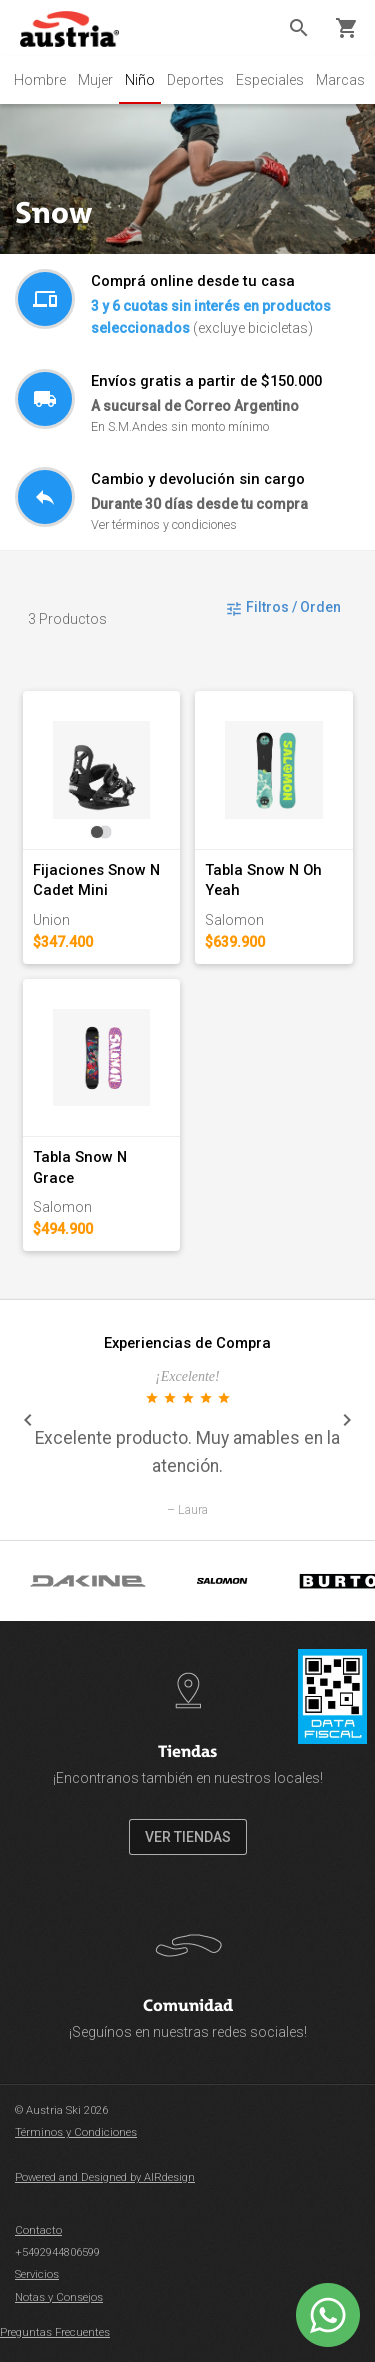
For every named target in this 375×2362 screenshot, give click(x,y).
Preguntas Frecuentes (55, 2332)
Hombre (40, 80)
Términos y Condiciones (76, 2132)
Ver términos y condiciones (164, 524)
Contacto (38, 2230)
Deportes (195, 80)
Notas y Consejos (59, 2297)
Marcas (340, 80)
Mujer (95, 80)
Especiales (270, 80)
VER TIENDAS (188, 1837)
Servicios (37, 2274)
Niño (140, 80)
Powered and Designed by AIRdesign (105, 2177)
